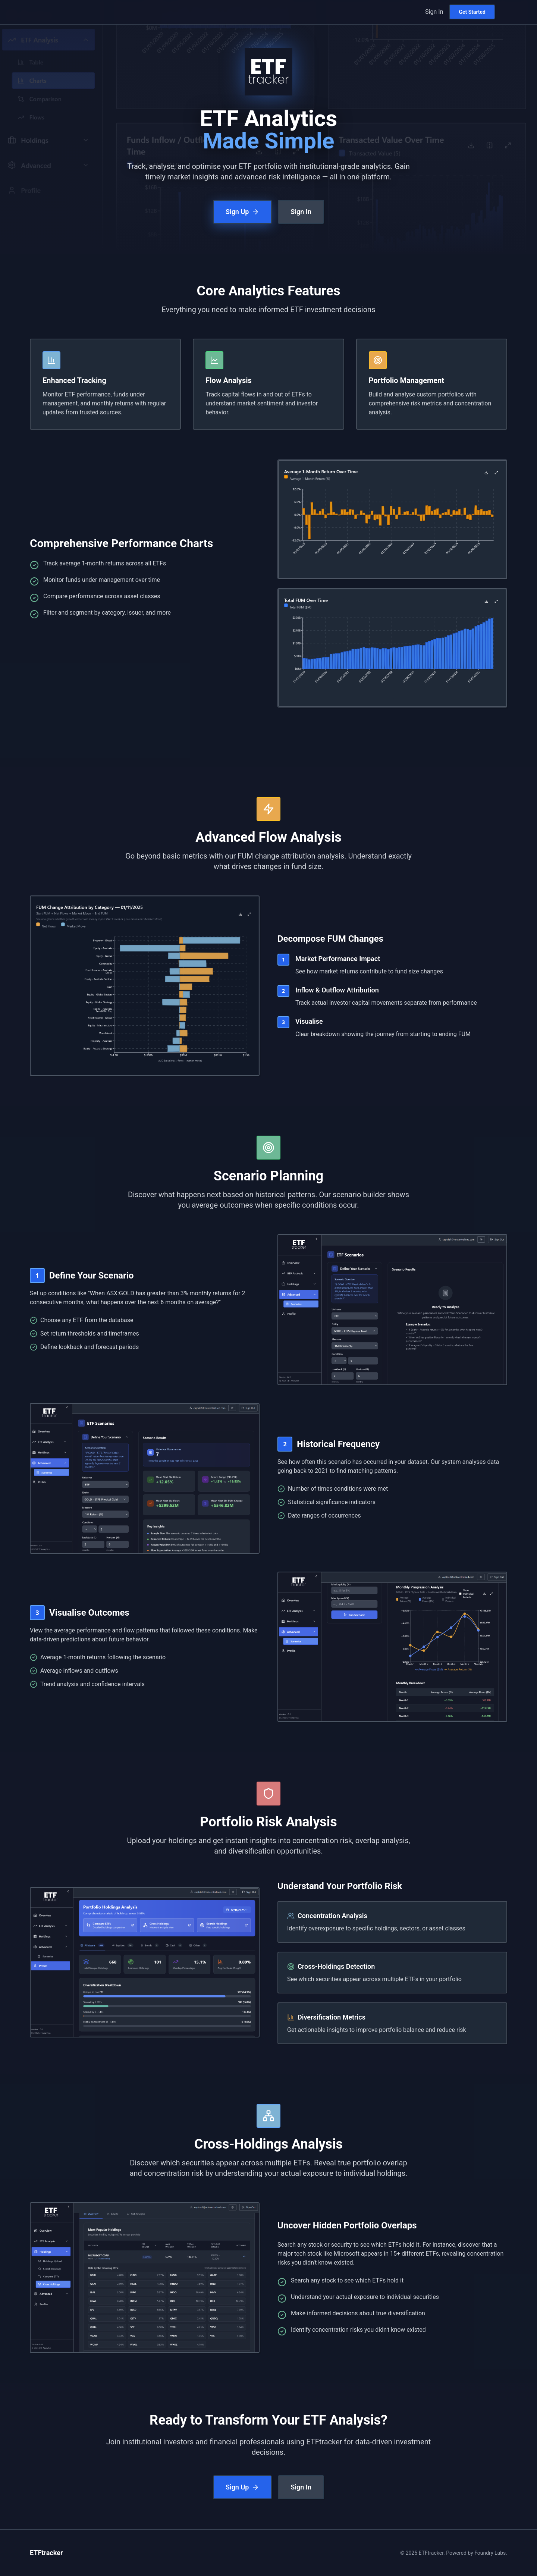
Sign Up (242, 212)
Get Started (472, 12)
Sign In (434, 11)
